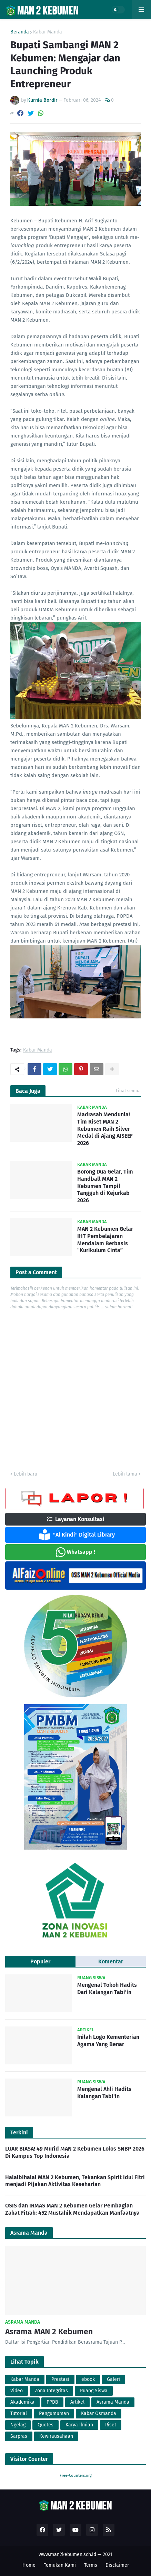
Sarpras (18, 2436)
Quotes (45, 2425)
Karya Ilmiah (79, 2425)
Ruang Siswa (94, 2391)
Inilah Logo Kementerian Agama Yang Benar (108, 2040)
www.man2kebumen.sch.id (67, 2554)
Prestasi (60, 2379)
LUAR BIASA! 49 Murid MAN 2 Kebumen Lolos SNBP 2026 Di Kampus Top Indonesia (74, 2152)
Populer (40, 1961)
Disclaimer (117, 2565)
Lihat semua (128, 1090)
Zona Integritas (51, 2391)
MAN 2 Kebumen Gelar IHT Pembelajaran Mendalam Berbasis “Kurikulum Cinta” (105, 1240)
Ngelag (18, 2425)
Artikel (77, 2402)
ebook (88, 2379)
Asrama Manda (113, 2402)
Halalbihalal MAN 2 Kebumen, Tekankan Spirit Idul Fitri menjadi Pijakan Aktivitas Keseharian (75, 2181)
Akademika (22, 2402)
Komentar (110, 1961)
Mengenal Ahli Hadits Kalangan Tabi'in (104, 2093)
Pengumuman (54, 2413)
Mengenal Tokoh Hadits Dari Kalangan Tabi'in (107, 1988)
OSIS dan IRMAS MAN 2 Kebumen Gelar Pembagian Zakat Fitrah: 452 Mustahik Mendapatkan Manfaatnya (72, 2209)
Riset (110, 2425)
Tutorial (18, 2413)
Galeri (113, 2379)
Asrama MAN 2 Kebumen (49, 2331)
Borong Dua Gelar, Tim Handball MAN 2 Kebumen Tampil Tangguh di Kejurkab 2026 (105, 1186)
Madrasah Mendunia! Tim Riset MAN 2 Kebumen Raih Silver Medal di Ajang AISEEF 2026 (105, 1128)
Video (16, 2391)
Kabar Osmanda (98, 2413)
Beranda (19, 32)
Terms (90, 2565)
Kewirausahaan (56, 2436)
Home (29, 2565)
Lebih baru (25, 1474)
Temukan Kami (60, 2565)
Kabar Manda (47, 32)
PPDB (52, 2402)
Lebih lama (125, 1474)
